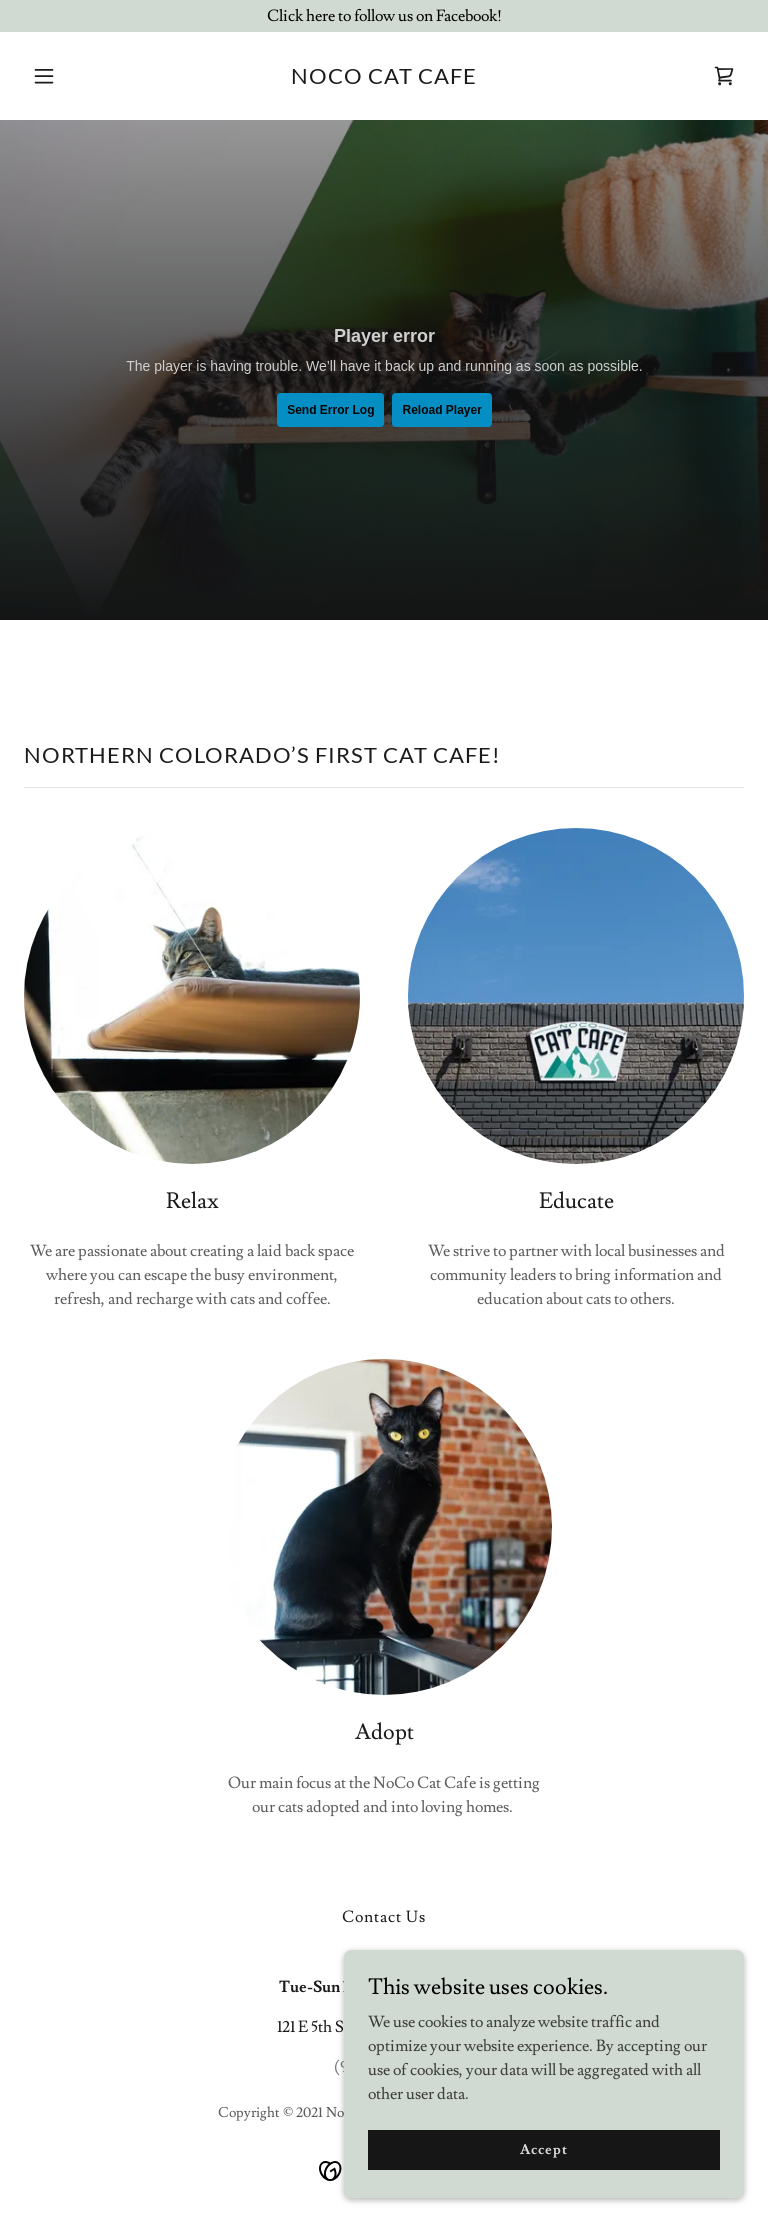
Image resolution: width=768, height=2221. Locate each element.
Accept (543, 2149)
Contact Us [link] (384, 1917)
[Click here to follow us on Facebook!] (384, 16)
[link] (384, 79)
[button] (78, 76)
